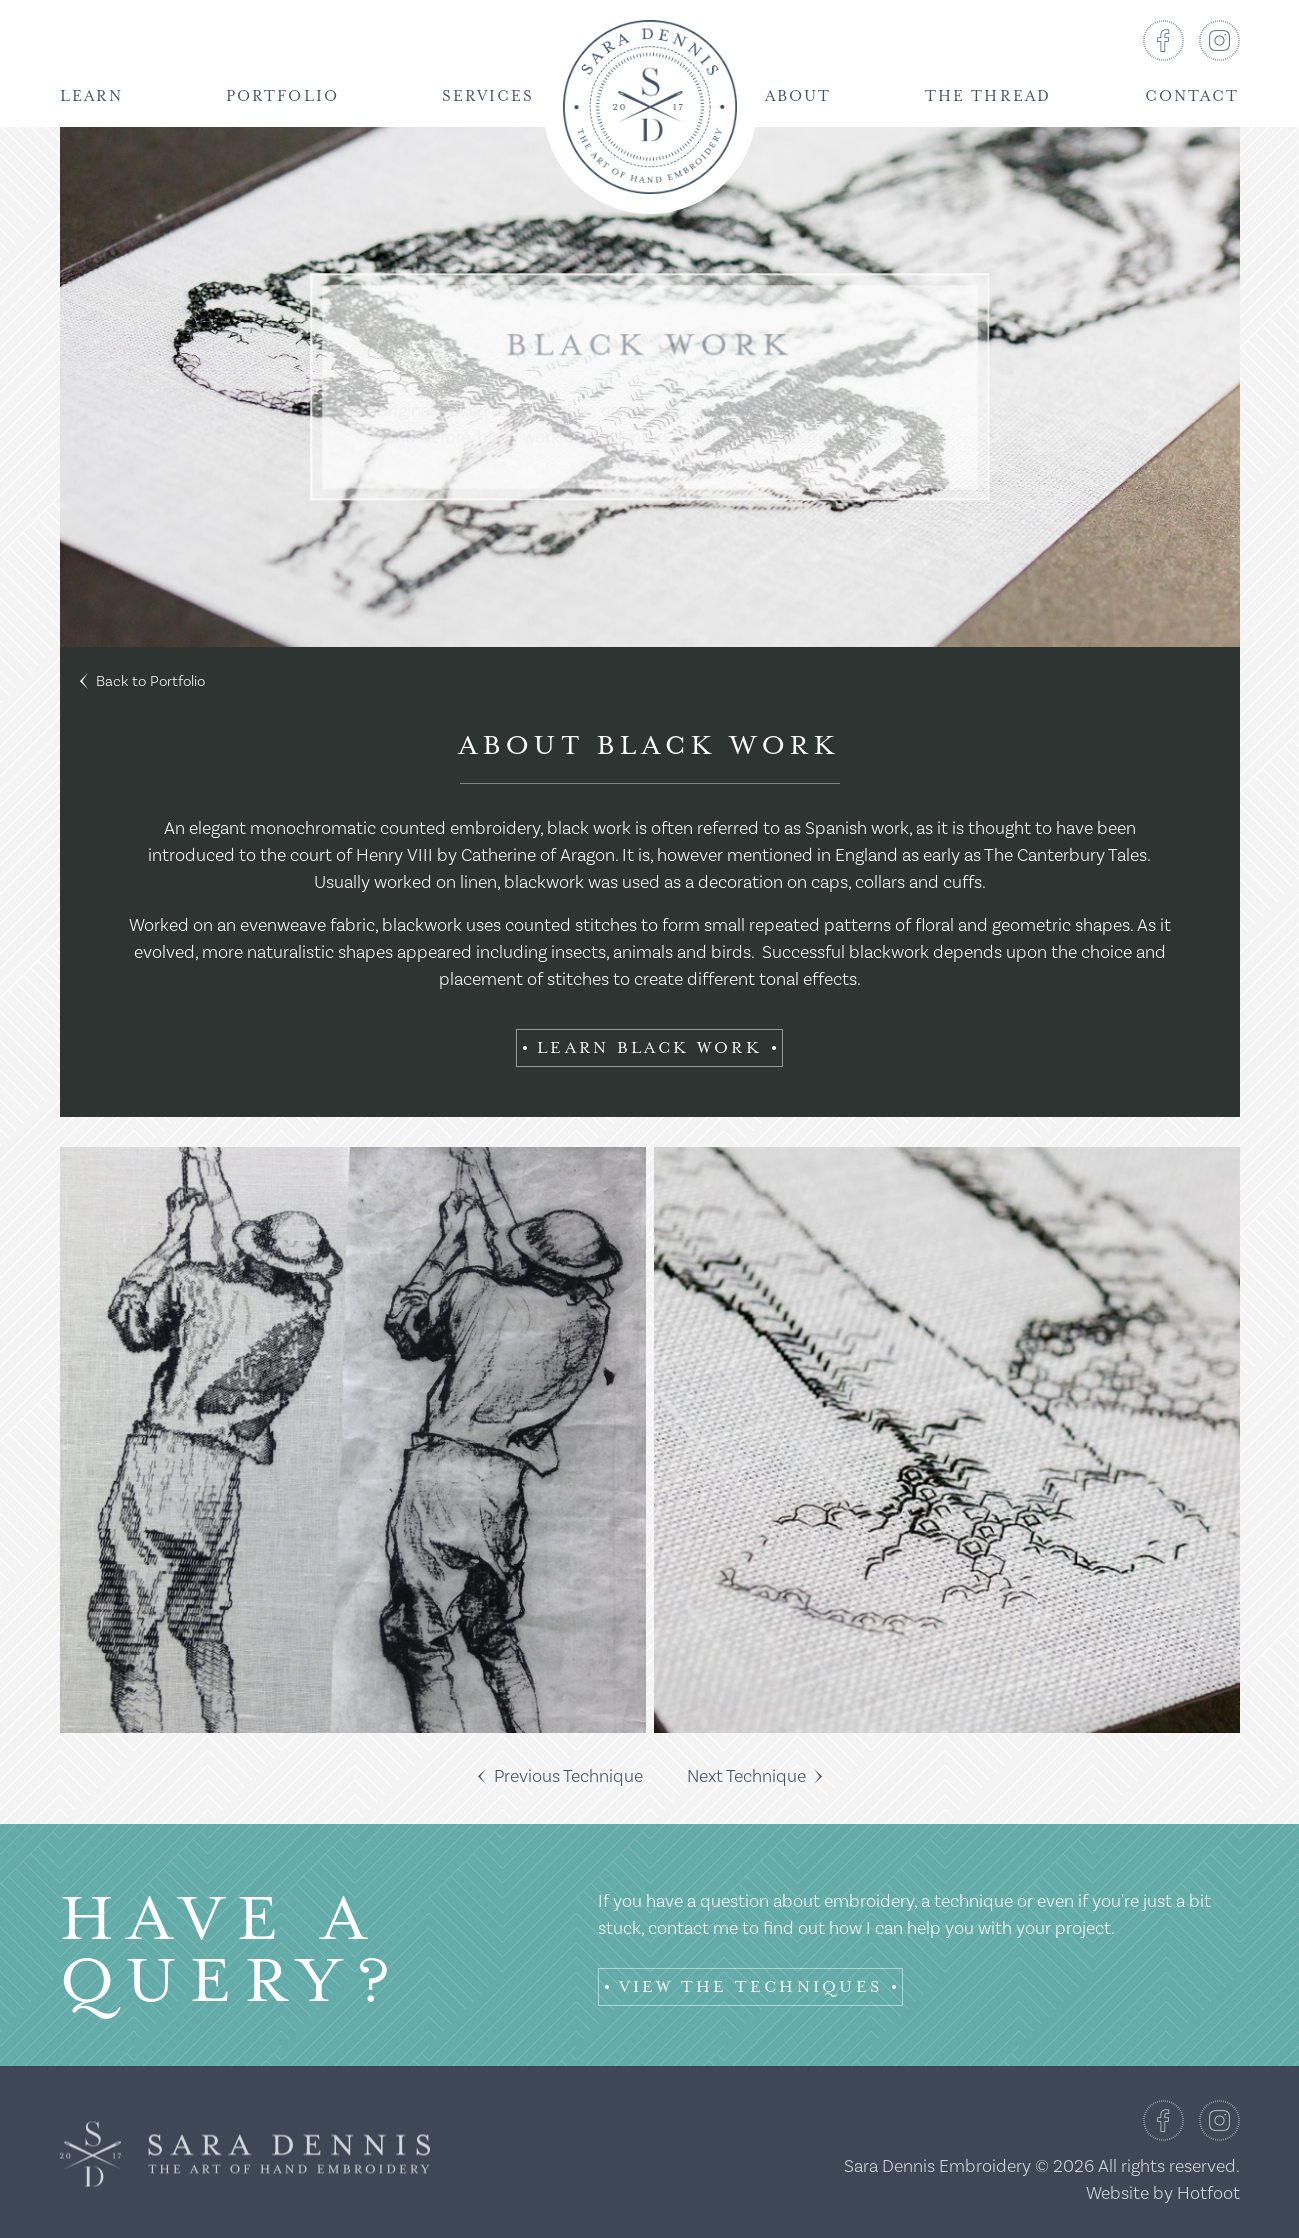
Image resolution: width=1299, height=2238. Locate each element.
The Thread (988, 96)
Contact (1192, 96)
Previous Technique (560, 1776)
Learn (92, 96)
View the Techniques (751, 1987)
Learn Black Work (649, 1048)
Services (488, 96)
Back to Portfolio (142, 681)
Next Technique (754, 1776)
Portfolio (282, 96)
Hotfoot (1208, 2193)
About (798, 96)
